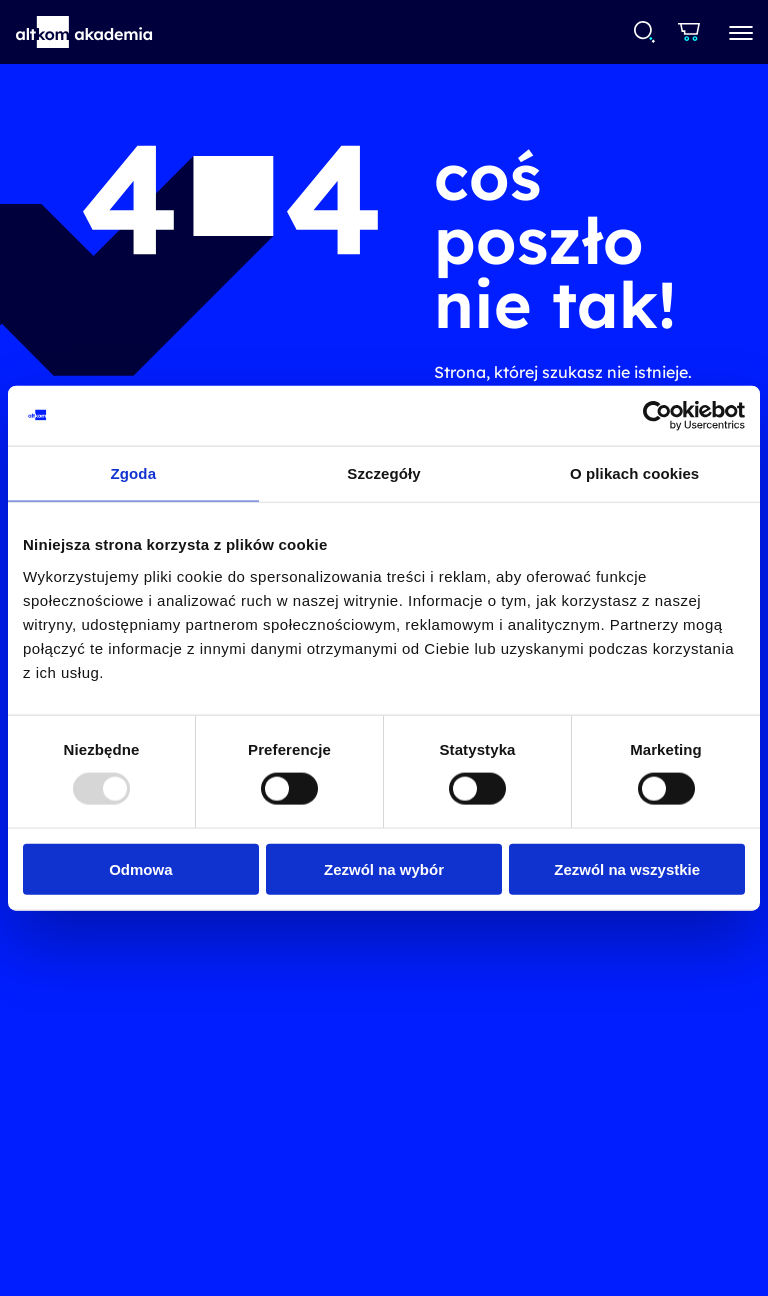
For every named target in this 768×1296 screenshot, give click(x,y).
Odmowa (140, 868)
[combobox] (643, 32)
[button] (84, 32)
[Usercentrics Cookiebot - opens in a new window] (657, 416)
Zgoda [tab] (134, 473)
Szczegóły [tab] (383, 473)
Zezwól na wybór (384, 868)
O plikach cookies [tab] (634, 473)
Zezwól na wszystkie (627, 868)
